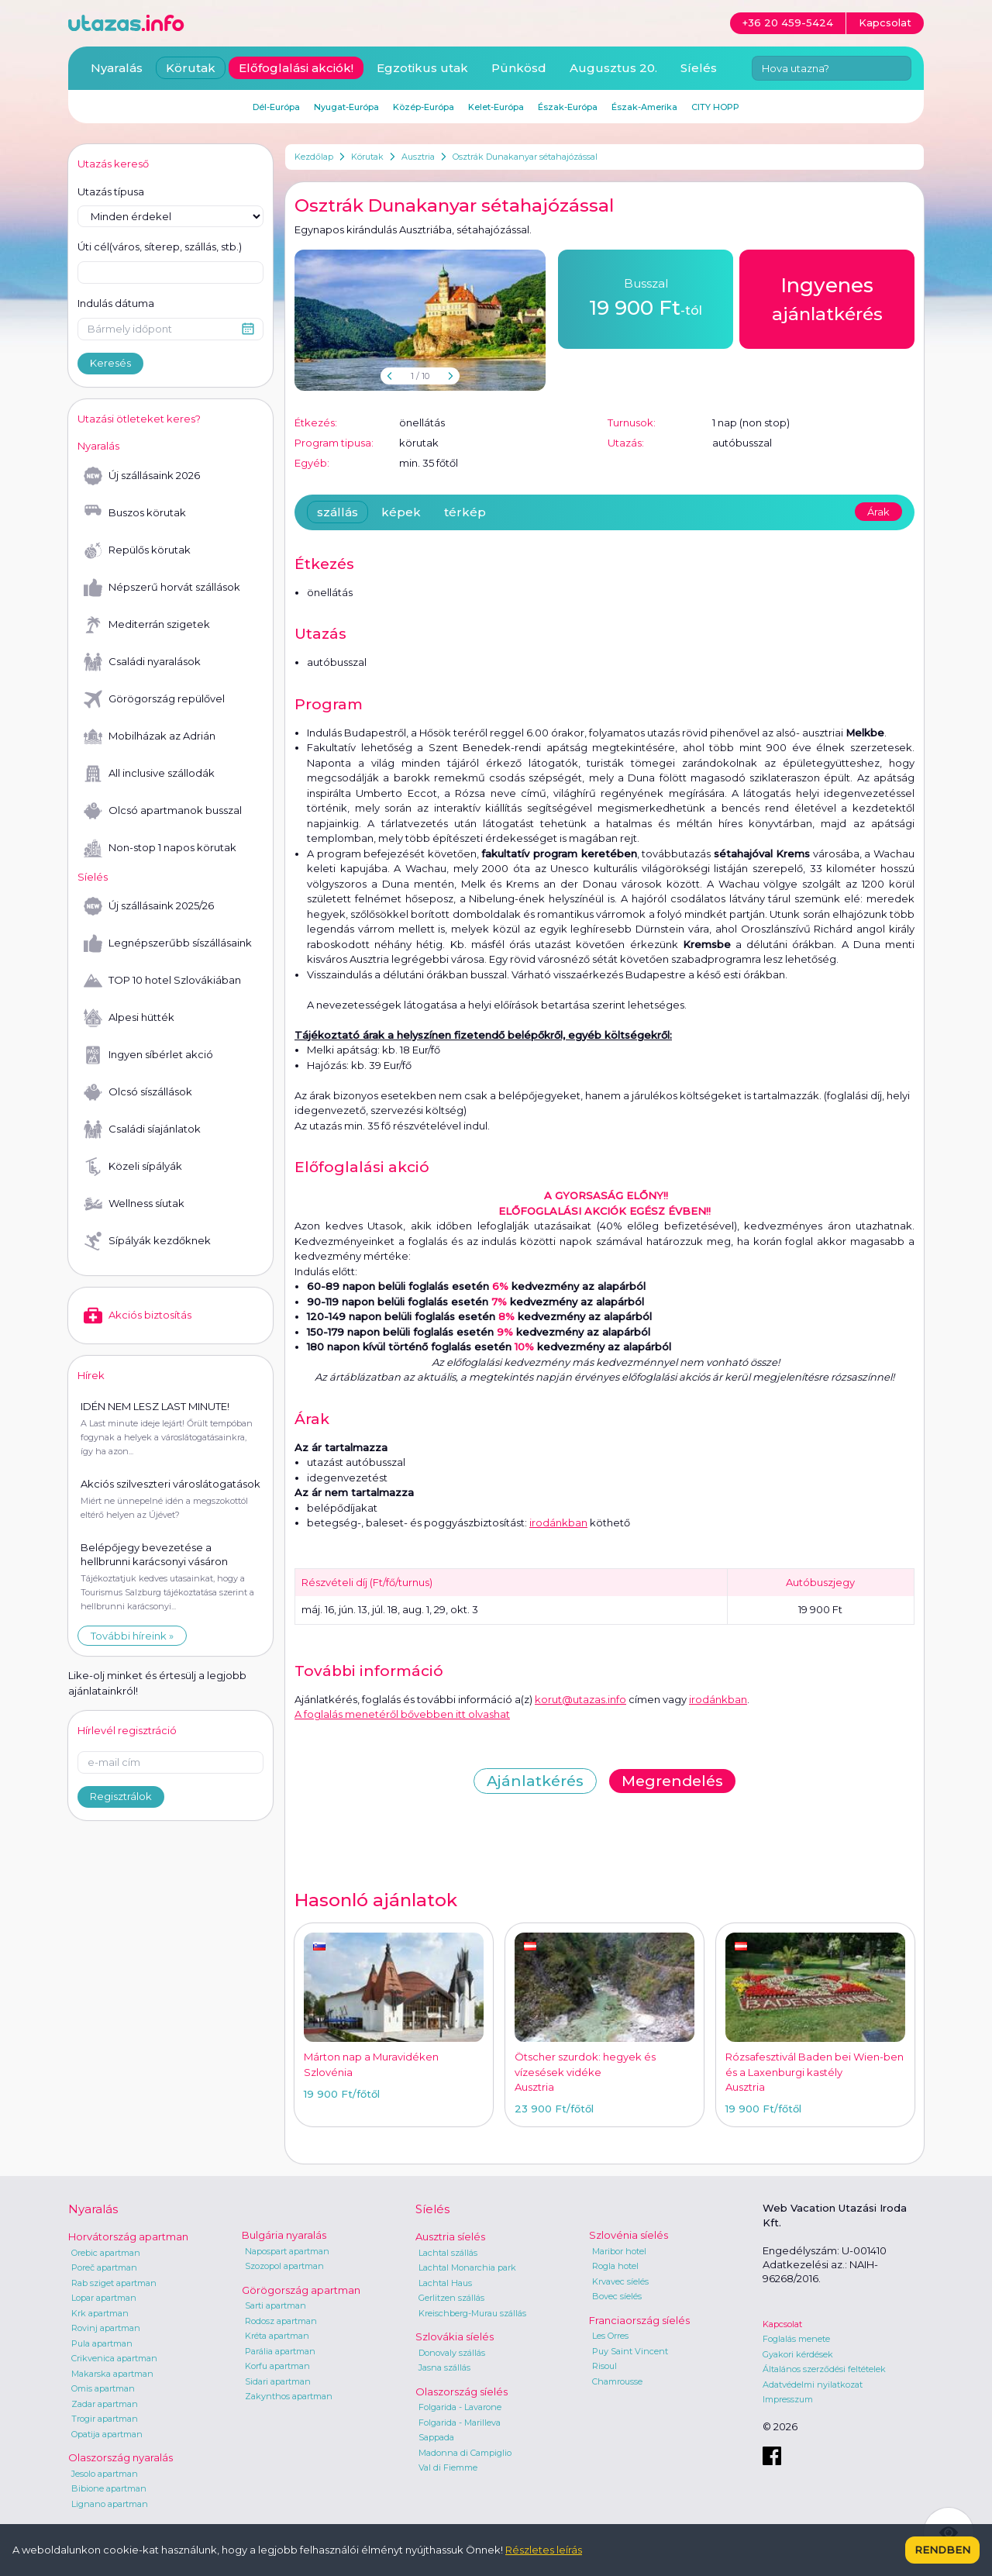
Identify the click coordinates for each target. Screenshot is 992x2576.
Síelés (698, 67)
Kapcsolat (782, 2324)
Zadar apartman (104, 2403)
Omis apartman (103, 2388)
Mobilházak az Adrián (149, 736)
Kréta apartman (277, 2335)
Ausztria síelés (450, 2236)
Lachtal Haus (445, 2283)
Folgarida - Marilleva (459, 2422)
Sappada (436, 2437)
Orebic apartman (105, 2252)
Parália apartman (280, 2351)
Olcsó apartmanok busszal (163, 811)
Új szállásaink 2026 (142, 476)
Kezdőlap (313, 156)
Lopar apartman (103, 2297)
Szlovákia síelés (454, 2336)
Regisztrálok (121, 1796)
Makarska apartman (112, 2373)
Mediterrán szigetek (147, 625)
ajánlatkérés (827, 298)
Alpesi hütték (129, 1018)
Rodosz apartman (281, 2321)
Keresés (110, 363)
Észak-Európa (568, 107)
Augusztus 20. (613, 67)
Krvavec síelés (620, 2281)
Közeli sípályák (133, 1166)
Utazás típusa (111, 191)
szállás (337, 512)
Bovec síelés (617, 2296)
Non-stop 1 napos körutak (160, 848)
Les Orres (610, 2335)
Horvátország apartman (128, 2236)
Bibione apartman (108, 2488)
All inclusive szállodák (149, 773)
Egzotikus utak (422, 67)
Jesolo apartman (104, 2473)
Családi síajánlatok (142, 1129)
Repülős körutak (137, 550)
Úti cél (160, 247)
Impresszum (788, 2399)
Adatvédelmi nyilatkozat (813, 2384)
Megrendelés (672, 1781)
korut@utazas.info (580, 1699)
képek (401, 512)
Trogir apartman (104, 2418)
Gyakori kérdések (798, 2354)
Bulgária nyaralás (284, 2235)
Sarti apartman (275, 2305)
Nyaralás (117, 67)
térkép (465, 512)
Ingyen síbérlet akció (148, 1055)
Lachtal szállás (447, 2252)
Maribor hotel (619, 2251)
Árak (878, 511)
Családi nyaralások (142, 662)
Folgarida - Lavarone (459, 2407)
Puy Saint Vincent (630, 2351)
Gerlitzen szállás (451, 2297)
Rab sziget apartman (114, 2283)
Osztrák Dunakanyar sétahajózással (525, 156)
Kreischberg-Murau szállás (472, 2313)
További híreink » (132, 1635)
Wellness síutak (134, 1204)
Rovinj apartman (105, 2328)
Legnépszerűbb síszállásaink (168, 943)
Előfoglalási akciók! (296, 67)
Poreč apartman (104, 2267)
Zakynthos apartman (288, 2396)
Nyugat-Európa (346, 107)
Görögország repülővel (154, 699)
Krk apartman (100, 2313)
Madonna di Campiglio (465, 2452)
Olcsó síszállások (138, 1092)
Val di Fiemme (447, 2467)
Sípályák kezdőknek (147, 1241)
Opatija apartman (107, 2434)
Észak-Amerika (644, 107)
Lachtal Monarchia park (467, 2267)
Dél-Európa (276, 107)
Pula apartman (102, 2343)
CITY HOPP (715, 107)
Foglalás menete (796, 2338)
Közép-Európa (423, 107)
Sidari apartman (278, 2381)
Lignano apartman (109, 2503)
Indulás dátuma (116, 303)
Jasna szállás (444, 2367)
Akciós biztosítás (137, 1315)
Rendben (942, 2549)
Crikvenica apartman (114, 2358)
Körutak (367, 156)
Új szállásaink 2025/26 (149, 906)
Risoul (604, 2365)
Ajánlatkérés (535, 1781)
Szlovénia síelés (628, 2235)
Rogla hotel (615, 2265)
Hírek (91, 1375)
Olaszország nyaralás (120, 2457)
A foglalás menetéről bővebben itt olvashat (402, 1714)
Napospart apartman (287, 2251)
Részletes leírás (543, 2549)
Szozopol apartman (284, 2265)
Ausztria (418, 156)
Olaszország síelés (461, 2391)
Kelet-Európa (496, 107)
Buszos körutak (135, 513)
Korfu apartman (277, 2365)
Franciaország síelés (639, 2320)
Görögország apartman (301, 2290)
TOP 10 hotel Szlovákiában (162, 980)
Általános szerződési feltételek (824, 2369)
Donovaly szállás (451, 2352)
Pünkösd (518, 67)
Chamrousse (617, 2381)
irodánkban (558, 1522)
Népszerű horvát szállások (162, 587)
